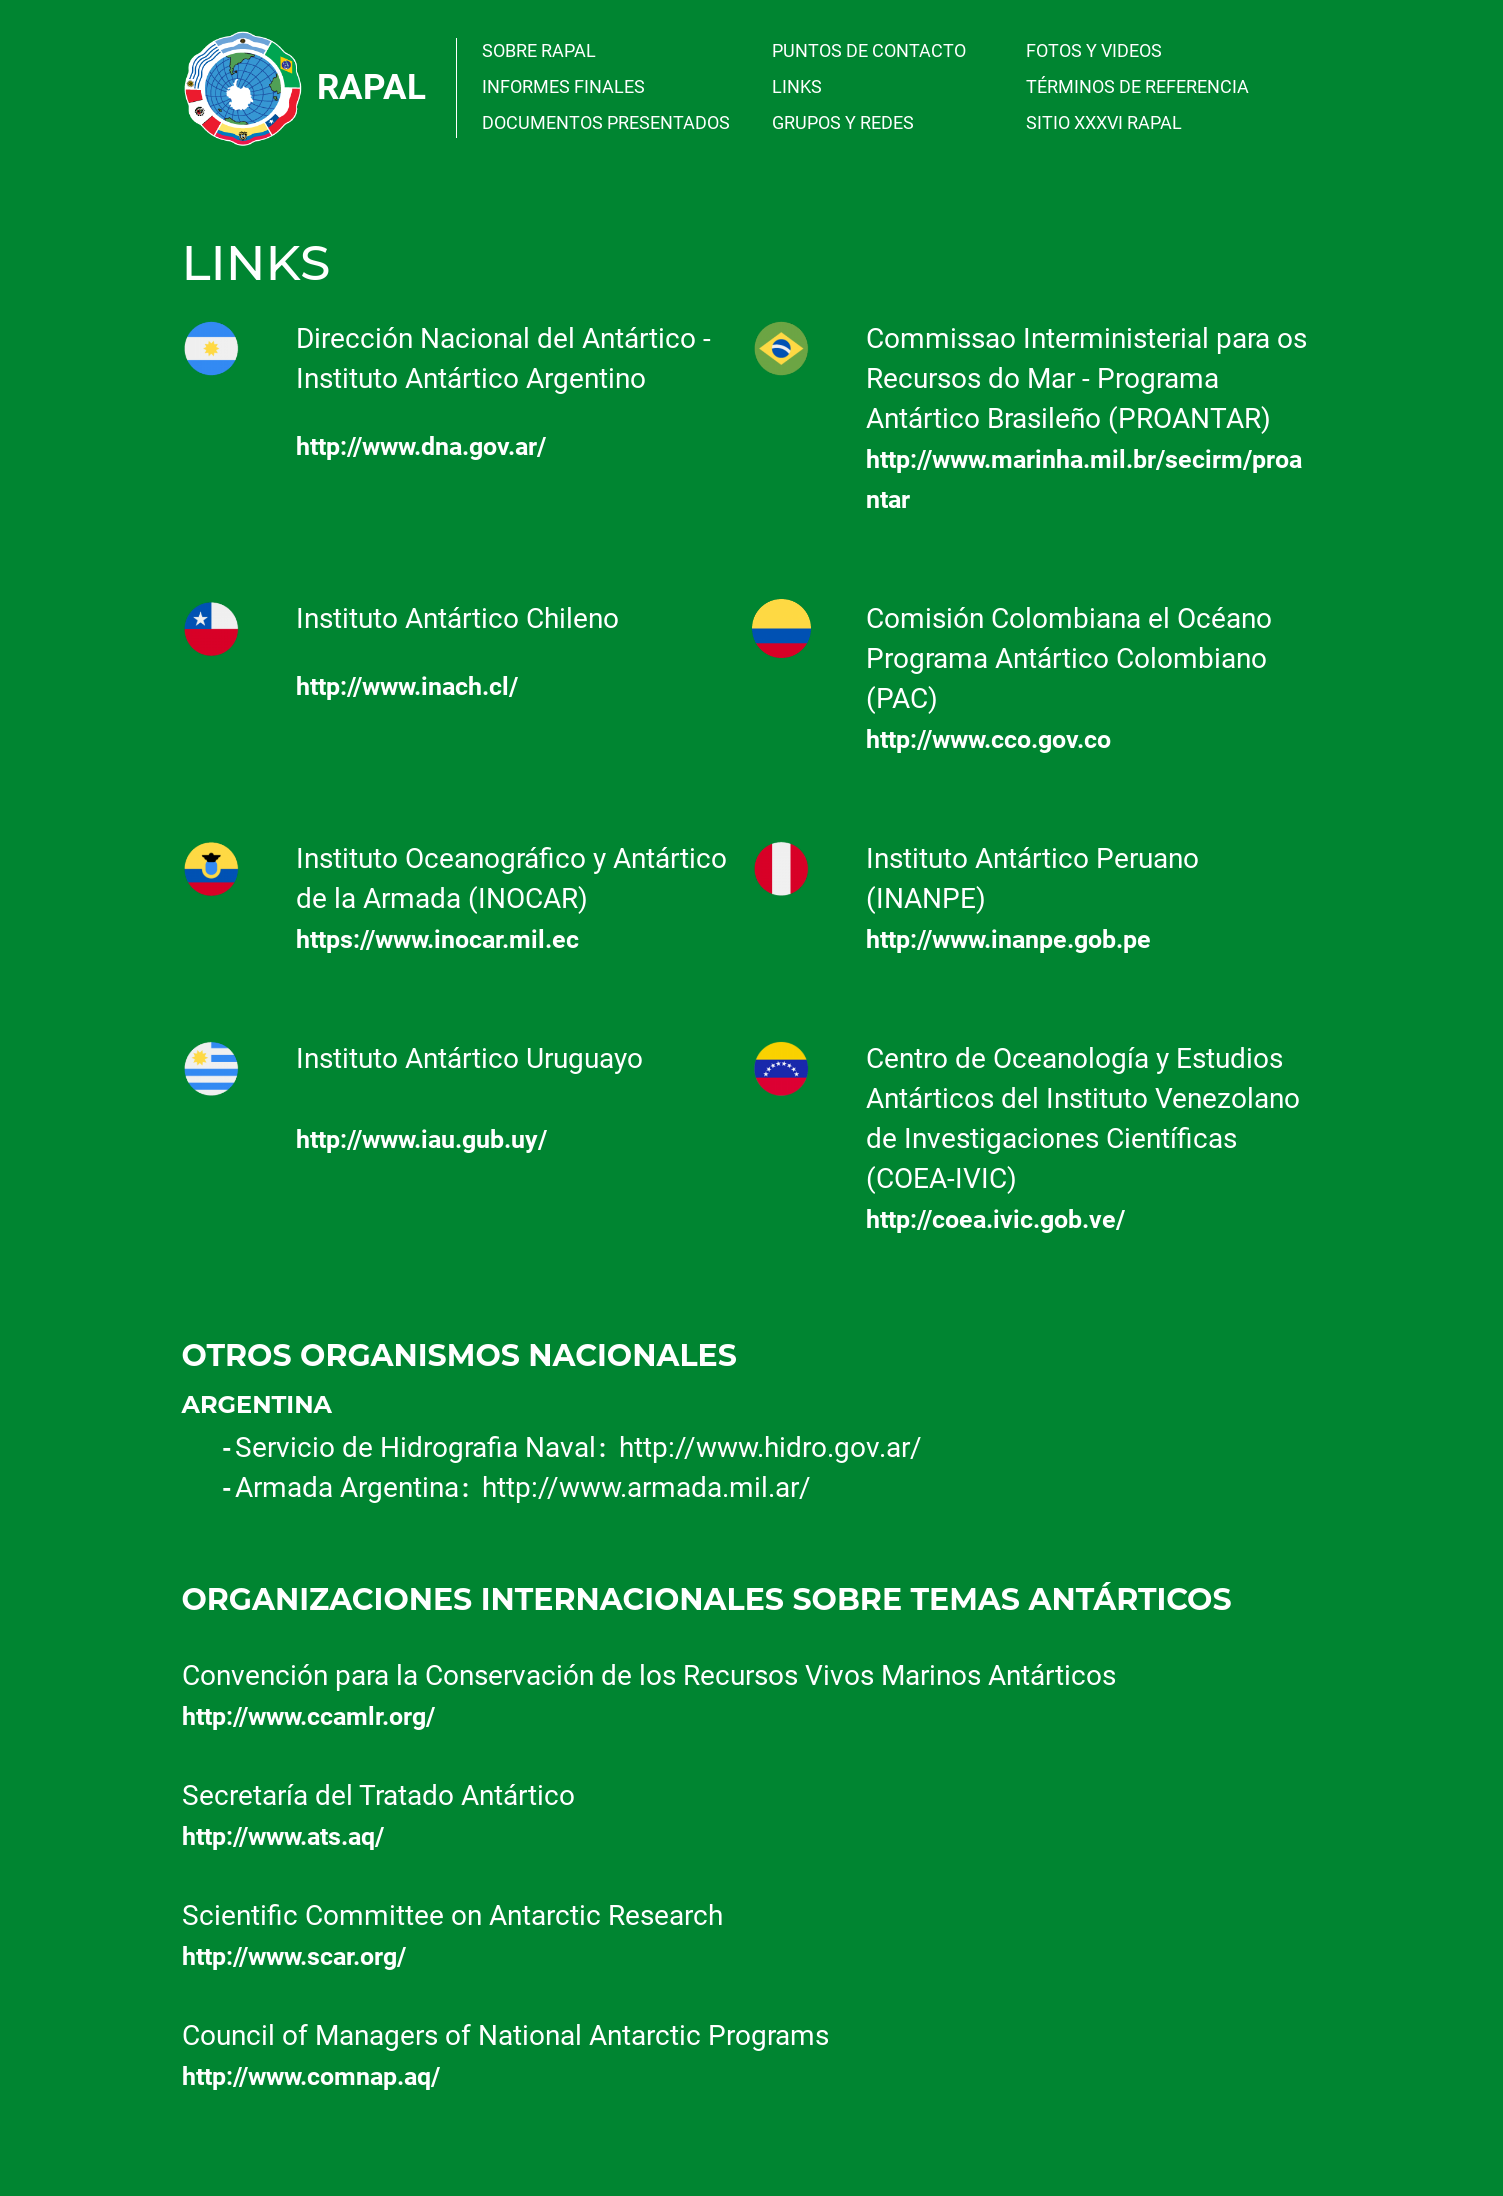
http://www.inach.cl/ (407, 686)
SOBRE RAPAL (539, 50)
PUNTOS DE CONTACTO (869, 50)
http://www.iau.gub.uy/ (421, 1139)
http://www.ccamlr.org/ (308, 1716)
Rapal (371, 87)
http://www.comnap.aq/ (311, 2076)
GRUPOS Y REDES (843, 122)
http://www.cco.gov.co (988, 739)
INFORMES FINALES (563, 86)
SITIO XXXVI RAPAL (1104, 122)
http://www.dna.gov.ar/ (421, 446)
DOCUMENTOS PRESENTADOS (606, 122)
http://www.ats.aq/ (283, 1836)
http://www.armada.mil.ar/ (646, 1487)
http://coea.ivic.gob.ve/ (995, 1219)
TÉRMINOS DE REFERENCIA (1137, 86)
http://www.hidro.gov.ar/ (770, 1447)
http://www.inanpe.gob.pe (1008, 939)
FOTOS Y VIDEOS (1094, 50)
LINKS (797, 86)
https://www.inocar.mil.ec (437, 939)
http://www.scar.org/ (294, 1956)
